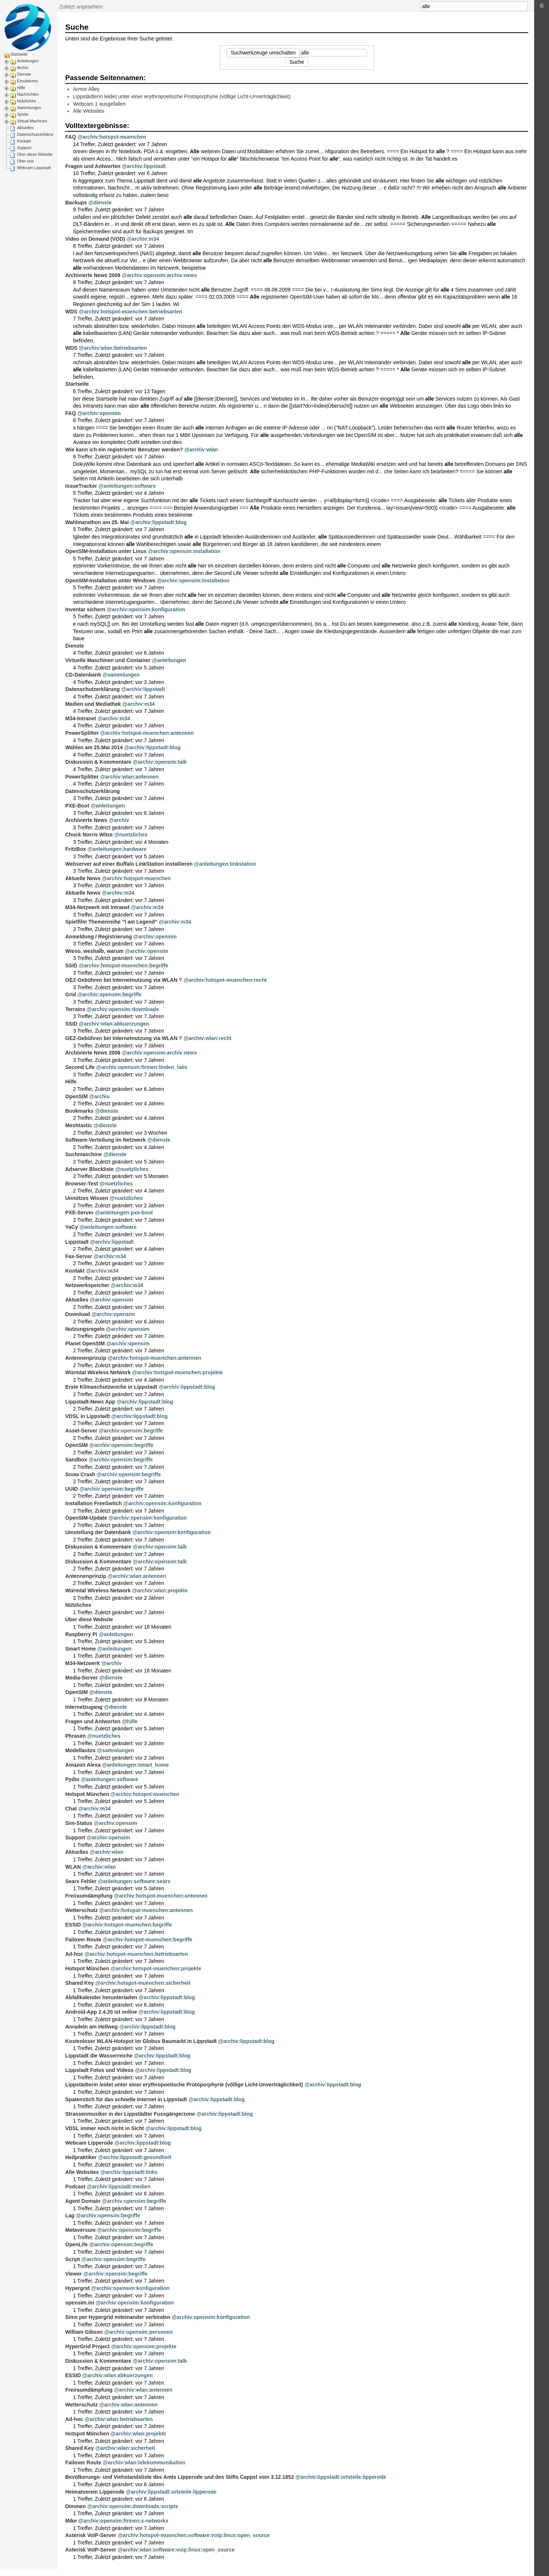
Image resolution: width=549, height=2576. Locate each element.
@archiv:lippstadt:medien (119, 2187)
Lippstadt (77, 1242)
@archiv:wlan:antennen (129, 777)
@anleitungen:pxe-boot (124, 1212)
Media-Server (81, 1678)
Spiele (23, 114)
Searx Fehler (80, 1881)
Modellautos (80, 1750)
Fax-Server (78, 1256)
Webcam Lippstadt (34, 167)
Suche (523, 6)
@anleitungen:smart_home (135, 1765)
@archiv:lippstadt (144, 166)
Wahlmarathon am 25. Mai (97, 522)
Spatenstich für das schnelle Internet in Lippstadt (126, 2099)
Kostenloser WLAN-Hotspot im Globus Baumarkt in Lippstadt (140, 2041)
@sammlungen (120, 675)
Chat (71, 1809)
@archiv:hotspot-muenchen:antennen (147, 733)
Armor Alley (86, 89)
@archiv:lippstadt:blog (158, 522)
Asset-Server (81, 1431)
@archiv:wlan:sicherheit (125, 2448)
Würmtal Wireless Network (97, 1372)
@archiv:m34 (142, 239)
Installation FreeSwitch (93, 1503)
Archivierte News (86, 820)
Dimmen (75, 2506)
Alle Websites (89, 111)
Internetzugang (83, 1707)
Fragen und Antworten (92, 166)
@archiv (119, 820)
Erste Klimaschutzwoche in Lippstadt (111, 1387)
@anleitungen (169, 660)
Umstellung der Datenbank (98, 1532)
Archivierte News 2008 (92, 1053)
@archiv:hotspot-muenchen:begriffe (124, 965)
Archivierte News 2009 (92, 275)
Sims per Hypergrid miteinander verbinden (117, 2317)
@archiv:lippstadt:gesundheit (134, 2157)
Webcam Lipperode (89, 2143)
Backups (76, 202)
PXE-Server (79, 1212)
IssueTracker (81, 486)
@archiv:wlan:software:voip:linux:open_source (176, 2550)
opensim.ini (79, 2303)
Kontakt (24, 141)
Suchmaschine (83, 1154)
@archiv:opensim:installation (184, 551)
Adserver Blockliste (89, 1169)
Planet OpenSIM (85, 1343)
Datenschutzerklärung (37, 134)
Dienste (24, 74)
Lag (70, 2215)
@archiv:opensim (99, 413)
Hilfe (21, 87)
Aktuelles (25, 127)
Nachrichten (28, 94)
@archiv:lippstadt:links (129, 2172)
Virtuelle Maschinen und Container (108, 660)
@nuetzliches (131, 835)
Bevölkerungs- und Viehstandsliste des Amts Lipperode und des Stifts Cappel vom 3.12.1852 (179, 2477)
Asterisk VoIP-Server (90, 2535)
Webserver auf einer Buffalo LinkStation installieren (129, 864)
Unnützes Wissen (86, 1198)
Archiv (23, 67)
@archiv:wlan (201, 450)
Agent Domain (82, 2201)
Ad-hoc (74, 1954)
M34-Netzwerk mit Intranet (97, 907)
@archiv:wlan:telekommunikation (144, 2462)
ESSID (73, 1925)
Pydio (72, 1779)
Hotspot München (87, 1794)
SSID (71, 965)
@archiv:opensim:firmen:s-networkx (123, 2521)
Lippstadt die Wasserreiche (99, 2056)
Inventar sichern (85, 609)
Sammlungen (29, 107)
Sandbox (76, 1460)
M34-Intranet (80, 718)
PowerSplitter (82, 733)
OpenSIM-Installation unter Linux (105, 551)
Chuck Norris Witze (89, 835)
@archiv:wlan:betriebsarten (113, 348)
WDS (71, 312)
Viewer (73, 2274)
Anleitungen (28, 61)
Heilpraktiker (81, 2157)
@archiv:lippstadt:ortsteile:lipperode (340, 2477)
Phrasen (75, 1736)
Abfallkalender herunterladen (101, 1997)
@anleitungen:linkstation (225, 864)
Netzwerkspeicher (87, 1285)
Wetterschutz (81, 1910)
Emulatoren (27, 81)
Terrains (75, 1009)
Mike (71, 2521)
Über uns (25, 161)
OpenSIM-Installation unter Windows (110, 580)
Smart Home (80, 1649)
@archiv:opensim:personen (138, 2332)
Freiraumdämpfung (89, 1896)
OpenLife (76, 2244)
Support (24, 147)
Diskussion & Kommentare (98, 762)
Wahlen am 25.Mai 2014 (94, 747)
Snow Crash (80, 1474)
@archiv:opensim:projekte (143, 2346)
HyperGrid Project (87, 2346)
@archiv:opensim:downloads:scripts (132, 2506)
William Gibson (84, 2332)
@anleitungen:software (127, 486)
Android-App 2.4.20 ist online (101, 2012)
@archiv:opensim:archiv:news (159, 275)
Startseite (18, 54)
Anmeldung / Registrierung (98, 937)
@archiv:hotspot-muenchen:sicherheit (142, 1983)
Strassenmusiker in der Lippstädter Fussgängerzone (130, 2114)
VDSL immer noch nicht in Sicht (104, 2128)
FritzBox (75, 849)
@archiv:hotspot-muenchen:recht (225, 980)
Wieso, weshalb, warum (94, 951)
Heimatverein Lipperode (95, 2492)
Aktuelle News (82, 878)
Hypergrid (77, 2288)
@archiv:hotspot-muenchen (111, 137)
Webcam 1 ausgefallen (99, 104)
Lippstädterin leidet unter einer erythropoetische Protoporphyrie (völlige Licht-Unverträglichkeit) (182, 96)
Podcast (75, 2187)
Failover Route (83, 1939)
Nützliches (26, 101)
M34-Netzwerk (82, 1663)
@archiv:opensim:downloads (123, 1009)
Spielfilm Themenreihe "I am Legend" (111, 922)
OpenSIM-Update (86, 1518)
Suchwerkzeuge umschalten (263, 53)
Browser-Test (81, 1184)
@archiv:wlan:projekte (160, 1590)
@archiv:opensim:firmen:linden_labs (141, 1067)
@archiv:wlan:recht (207, 1038)
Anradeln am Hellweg (91, 2027)
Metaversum (80, 2230)
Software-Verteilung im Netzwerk (105, 1140)
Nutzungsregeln (85, 1329)
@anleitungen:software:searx (134, 1881)
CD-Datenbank (83, 675)
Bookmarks (79, 1111)
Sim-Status (78, 1823)
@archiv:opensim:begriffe (109, 994)
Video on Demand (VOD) (95, 239)
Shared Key (79, 1983)
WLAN (73, 1867)
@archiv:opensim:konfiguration (146, 609)
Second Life (80, 1067)
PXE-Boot (77, 806)
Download (77, 1314)
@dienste (100, 202)
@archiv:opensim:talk (160, 762)
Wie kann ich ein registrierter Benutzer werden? (124, 450)
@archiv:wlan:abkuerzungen (114, 1024)
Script (72, 2259)
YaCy (71, 1227)
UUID (71, 1489)
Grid (70, 994)
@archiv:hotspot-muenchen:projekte (177, 1372)
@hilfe (130, 1721)
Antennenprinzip (85, 1358)
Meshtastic (78, 1125)
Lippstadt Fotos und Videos (99, 2070)
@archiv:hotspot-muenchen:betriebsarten (130, 312)
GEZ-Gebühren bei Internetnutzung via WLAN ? (123, 980)
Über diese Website (35, 154)
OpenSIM (76, 1096)
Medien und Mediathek (93, 704)
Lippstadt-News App (90, 1402)
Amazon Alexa (82, 1765)
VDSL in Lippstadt (87, 1416)
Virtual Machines (32, 121)
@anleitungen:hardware (116, 849)
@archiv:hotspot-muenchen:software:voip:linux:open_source (193, 2535)
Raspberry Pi (81, 1634)
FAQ (70, 137)
